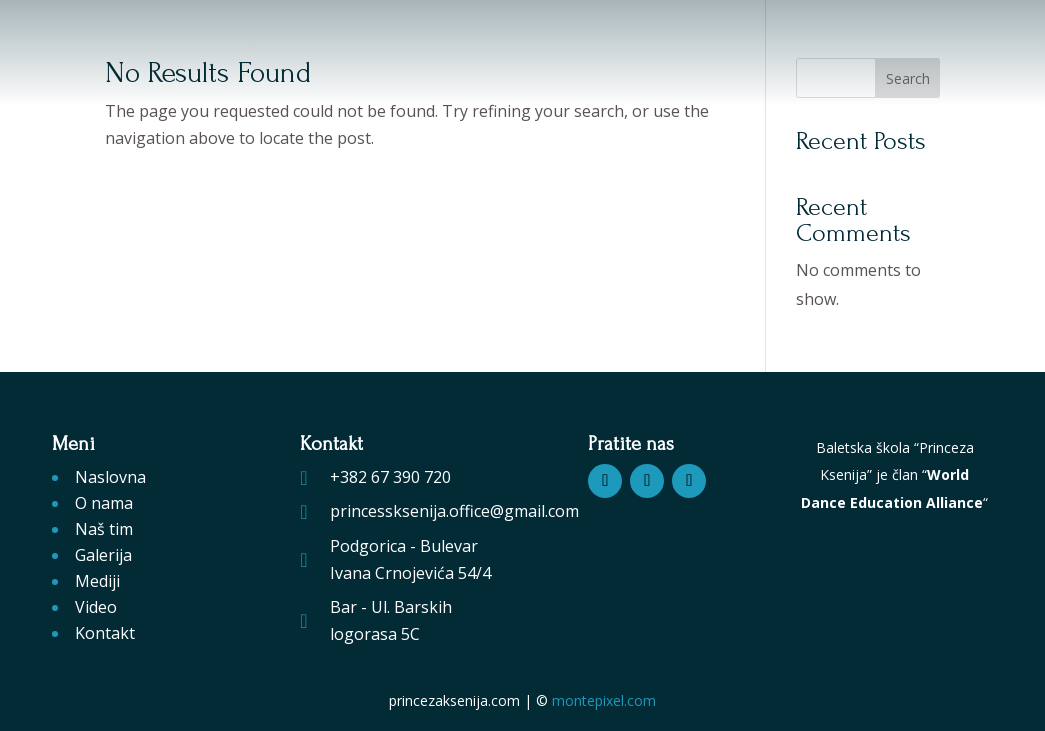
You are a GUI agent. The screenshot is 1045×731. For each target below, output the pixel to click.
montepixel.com (604, 700)
